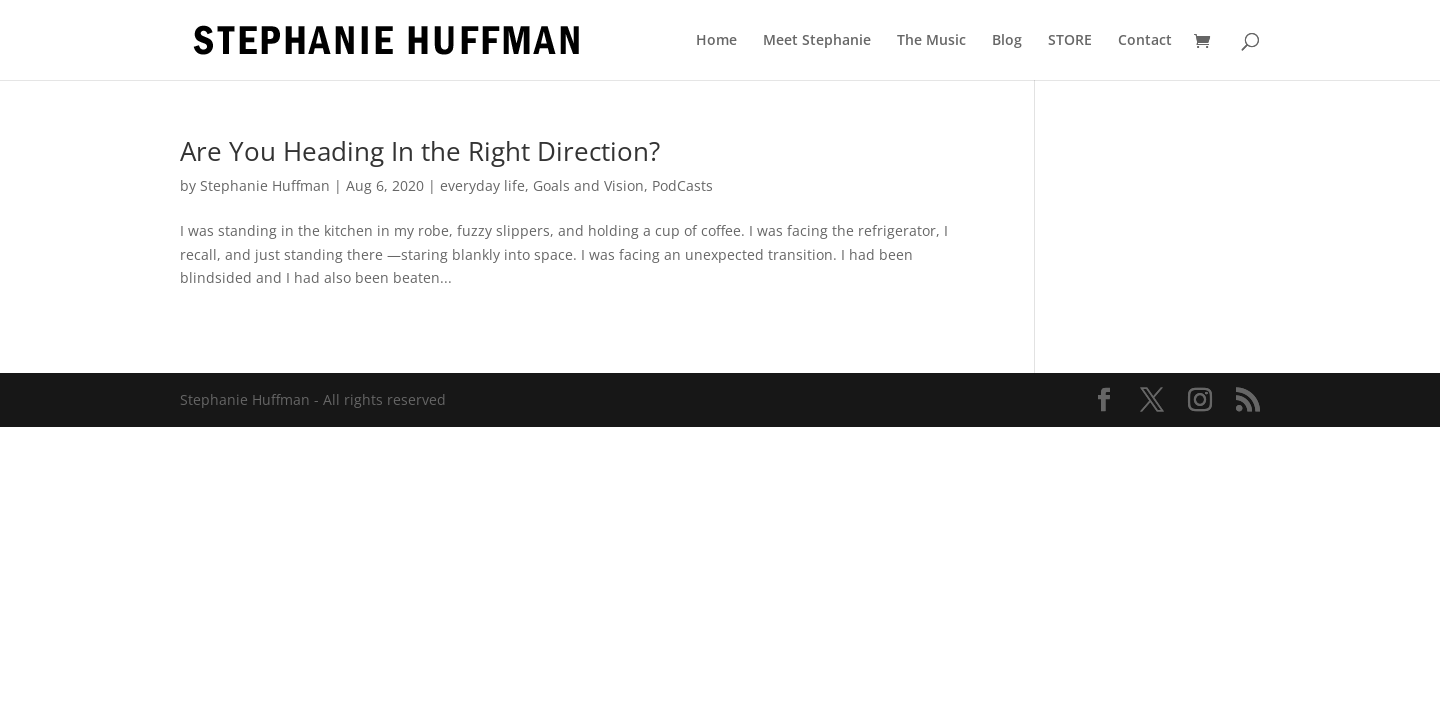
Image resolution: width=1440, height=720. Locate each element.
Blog (1007, 41)
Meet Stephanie (817, 41)
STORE (1070, 41)
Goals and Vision (588, 185)
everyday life (482, 185)
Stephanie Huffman (265, 185)
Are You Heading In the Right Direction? (420, 151)
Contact (1145, 41)
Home (716, 41)
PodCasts (682, 185)
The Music (931, 41)
